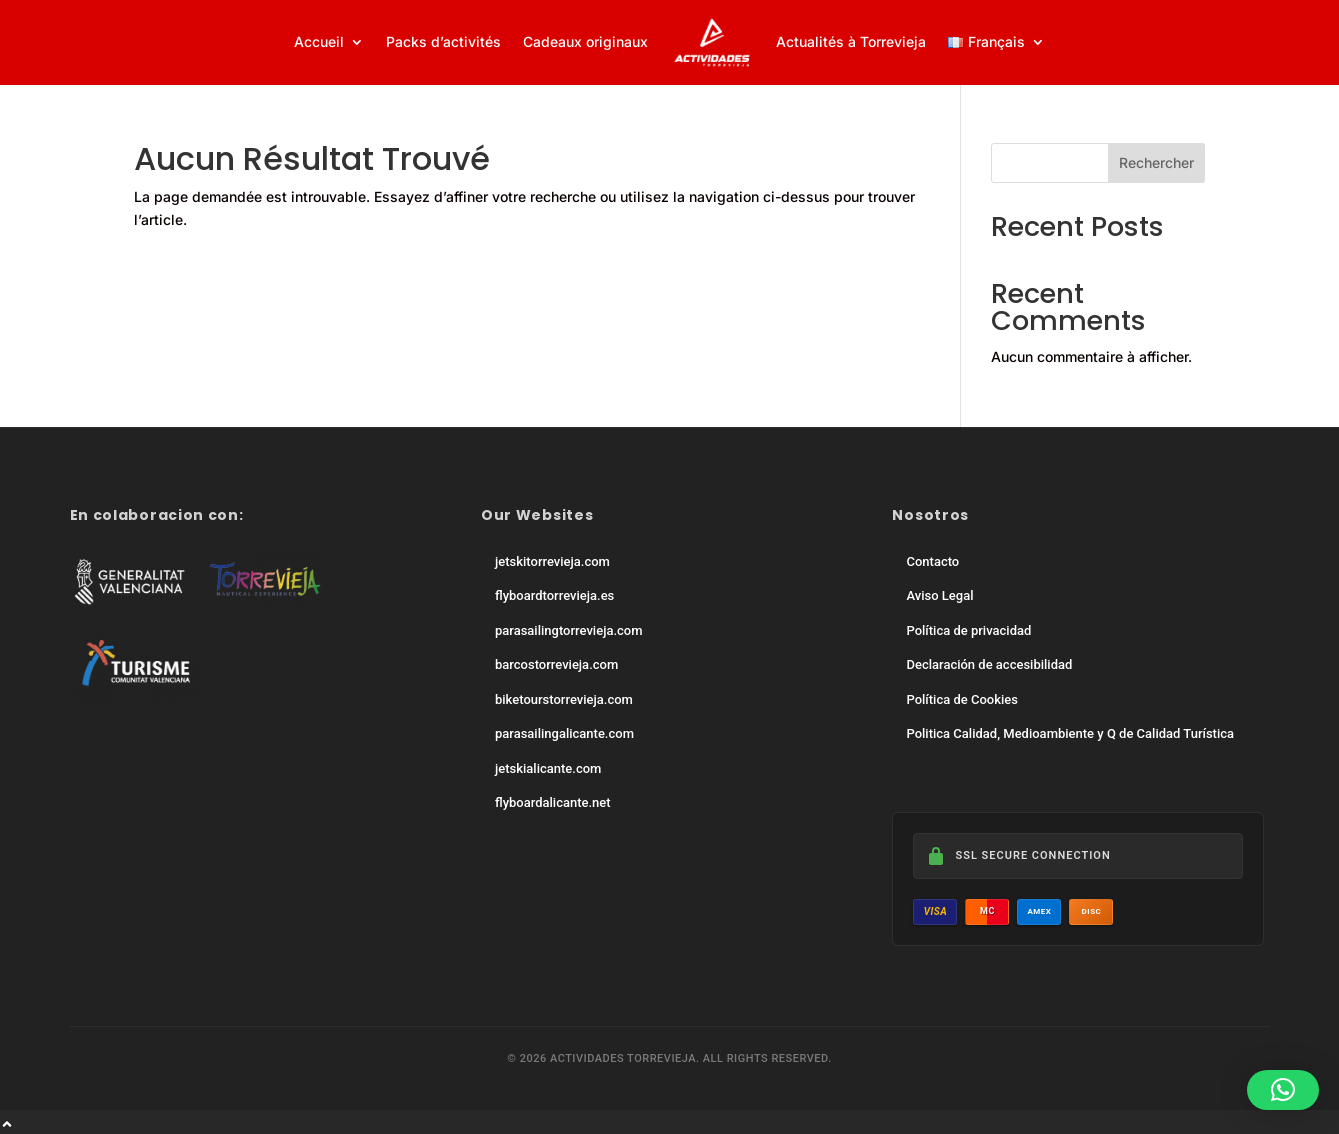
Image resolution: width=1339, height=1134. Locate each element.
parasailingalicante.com (564, 733)
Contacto (932, 561)
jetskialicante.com (548, 768)
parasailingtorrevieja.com (569, 630)
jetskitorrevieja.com (552, 561)
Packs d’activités (443, 41)
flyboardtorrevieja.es (554, 595)
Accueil (319, 41)
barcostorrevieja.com (556, 664)
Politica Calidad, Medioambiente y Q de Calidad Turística (1070, 733)
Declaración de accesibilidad (989, 664)
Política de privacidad (968, 630)
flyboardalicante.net (553, 802)
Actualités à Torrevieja (851, 41)
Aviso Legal (939, 595)
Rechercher (1156, 162)
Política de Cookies (961, 699)
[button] (1283, 1090)
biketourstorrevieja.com (564, 699)
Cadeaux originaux (585, 41)
